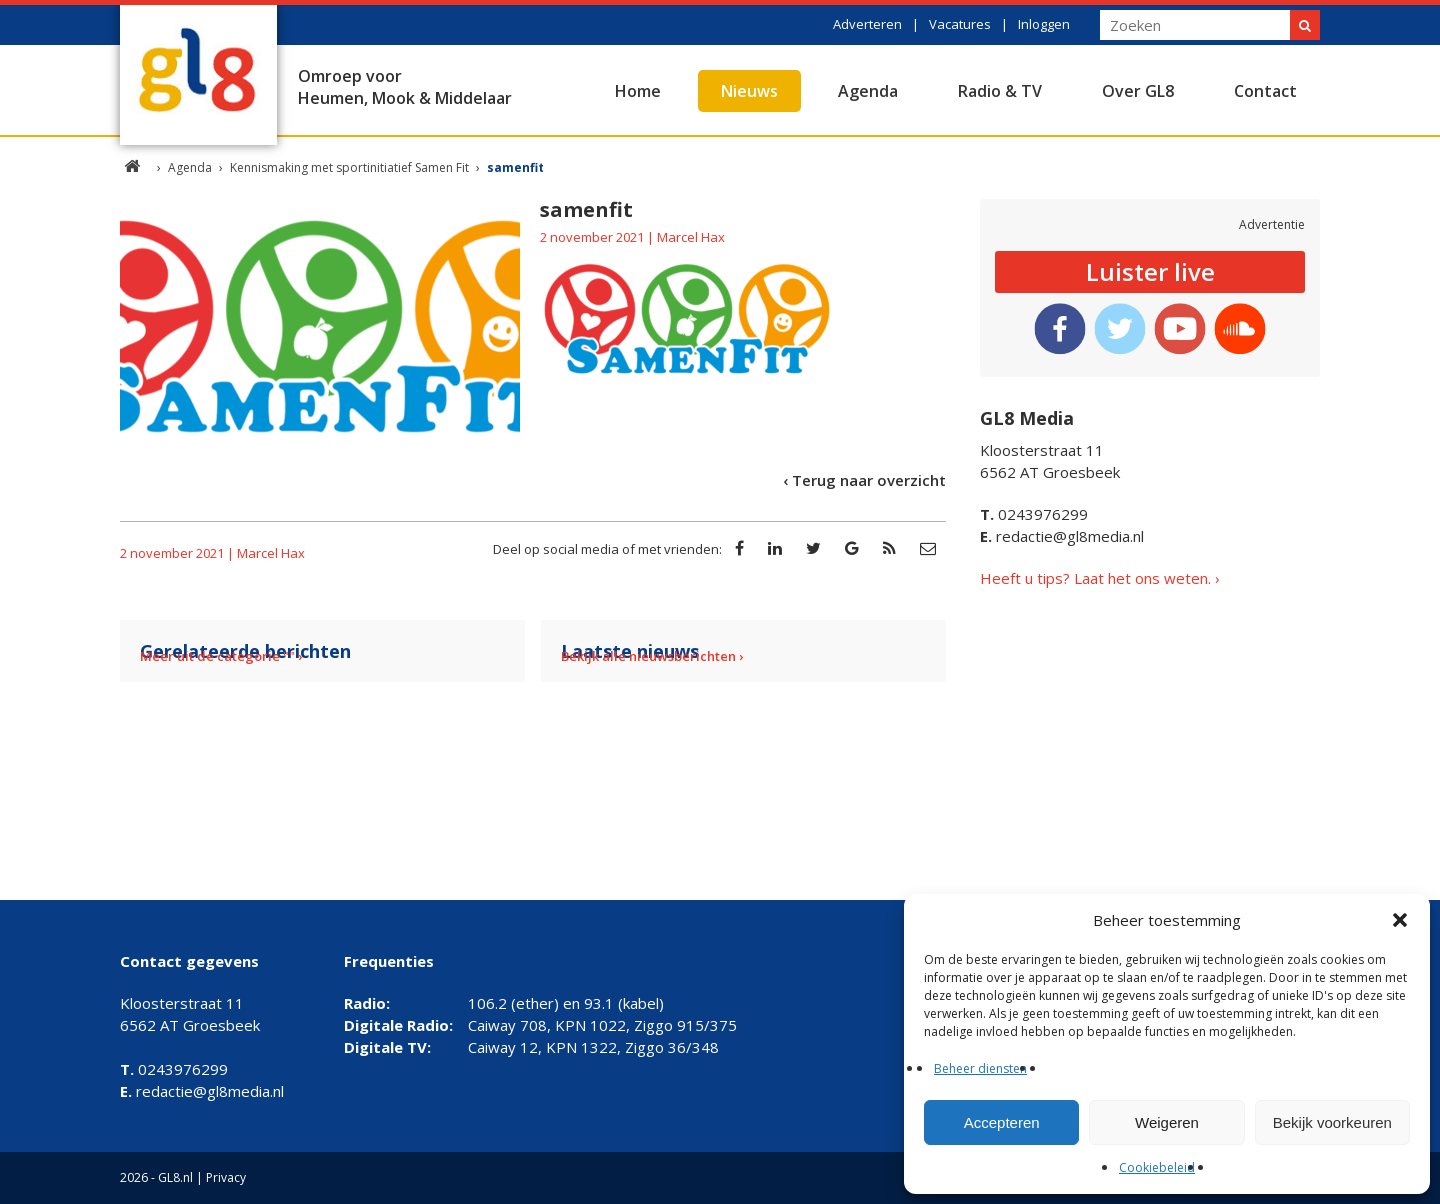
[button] (1400, 920)
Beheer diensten (980, 1068)
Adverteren (867, 24)
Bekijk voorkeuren (1332, 1122)
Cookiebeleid (1157, 1167)
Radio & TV (1000, 91)
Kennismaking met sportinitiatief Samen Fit (349, 167)
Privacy (226, 1177)
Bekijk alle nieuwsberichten (648, 656)
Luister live (1150, 271)
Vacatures (960, 24)
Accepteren (1002, 1122)
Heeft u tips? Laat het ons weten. (1095, 578)
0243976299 (1034, 514)
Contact (1265, 91)
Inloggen (1044, 24)
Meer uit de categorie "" (217, 656)
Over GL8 (1138, 91)
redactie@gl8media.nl (1062, 536)
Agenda (868, 91)
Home (638, 91)
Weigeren (1167, 1122)
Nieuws (749, 91)
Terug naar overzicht (869, 480)
